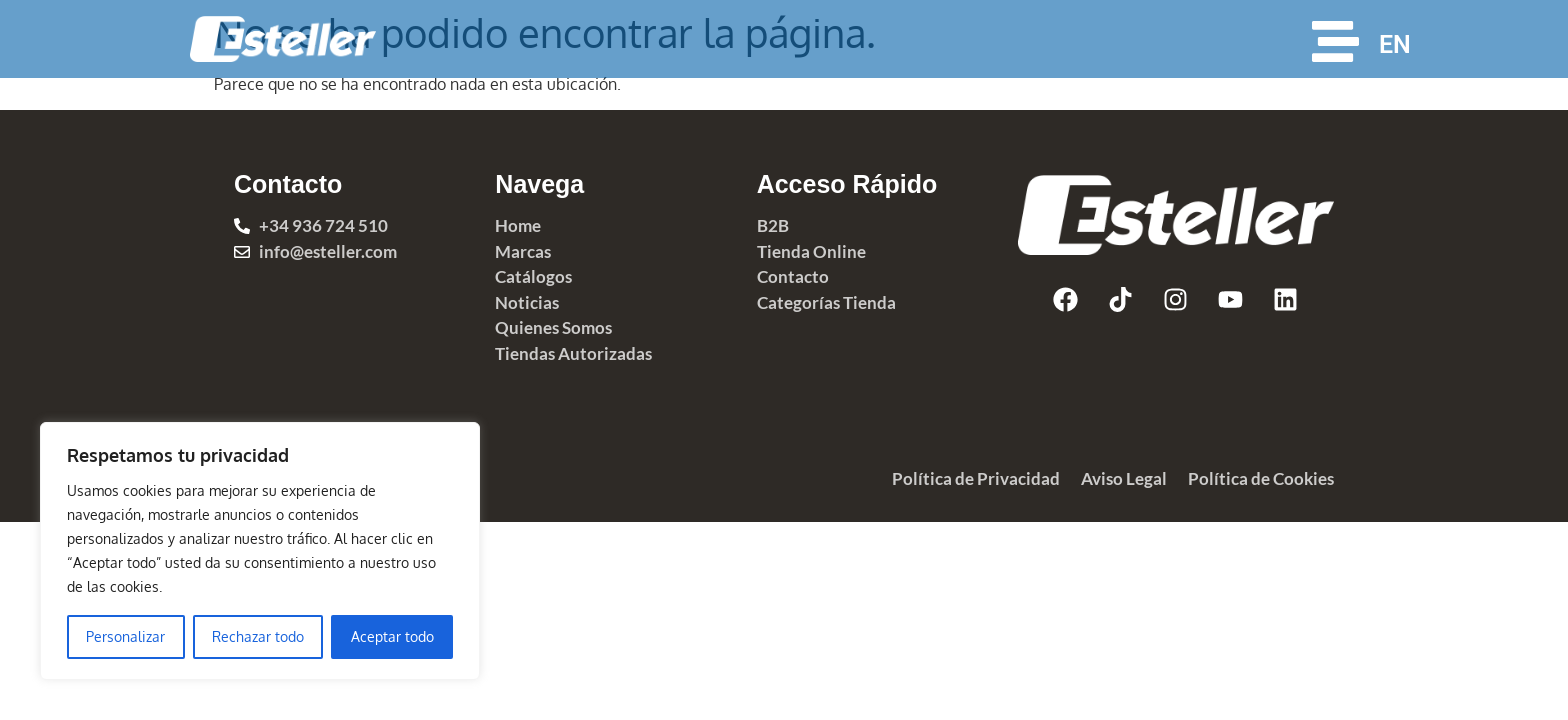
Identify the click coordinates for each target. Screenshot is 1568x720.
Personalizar (125, 636)
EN (1395, 44)
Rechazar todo (258, 636)
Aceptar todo (392, 636)
